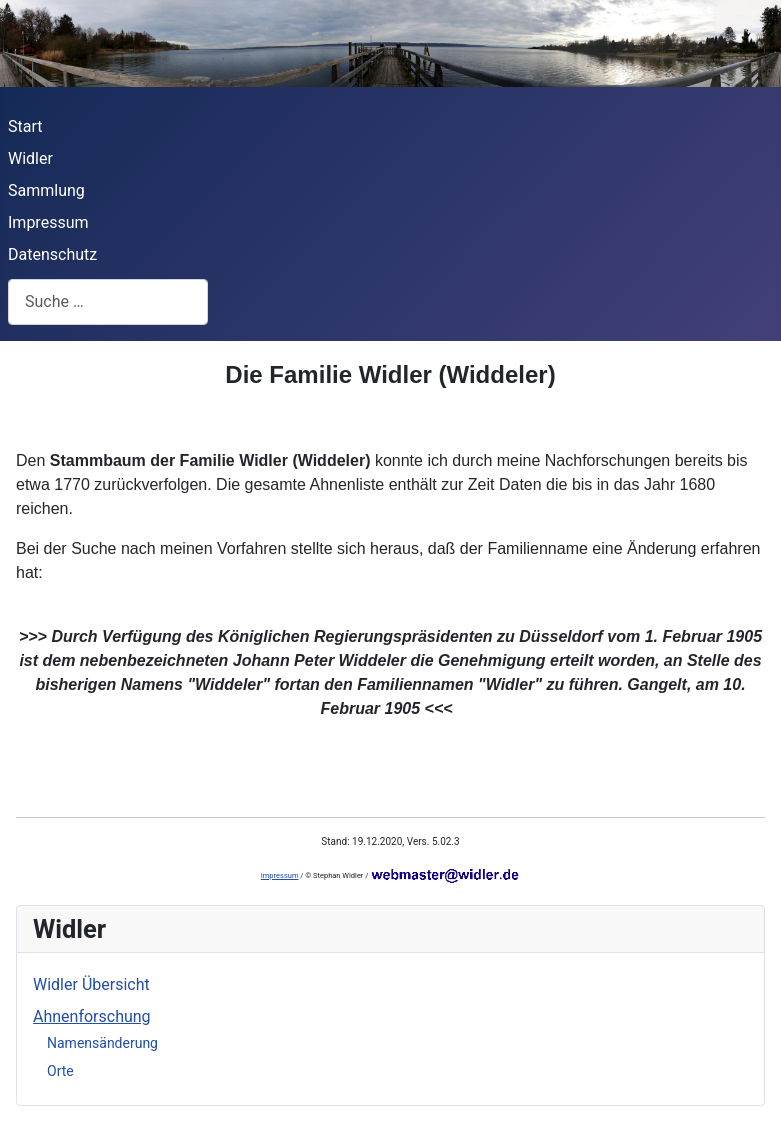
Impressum (48, 222)
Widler (30, 158)
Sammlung (46, 190)
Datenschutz (52, 254)
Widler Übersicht (91, 984)
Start (25, 126)
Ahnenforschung (92, 1016)
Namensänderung (102, 1043)
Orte (60, 1071)
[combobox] (108, 301)
